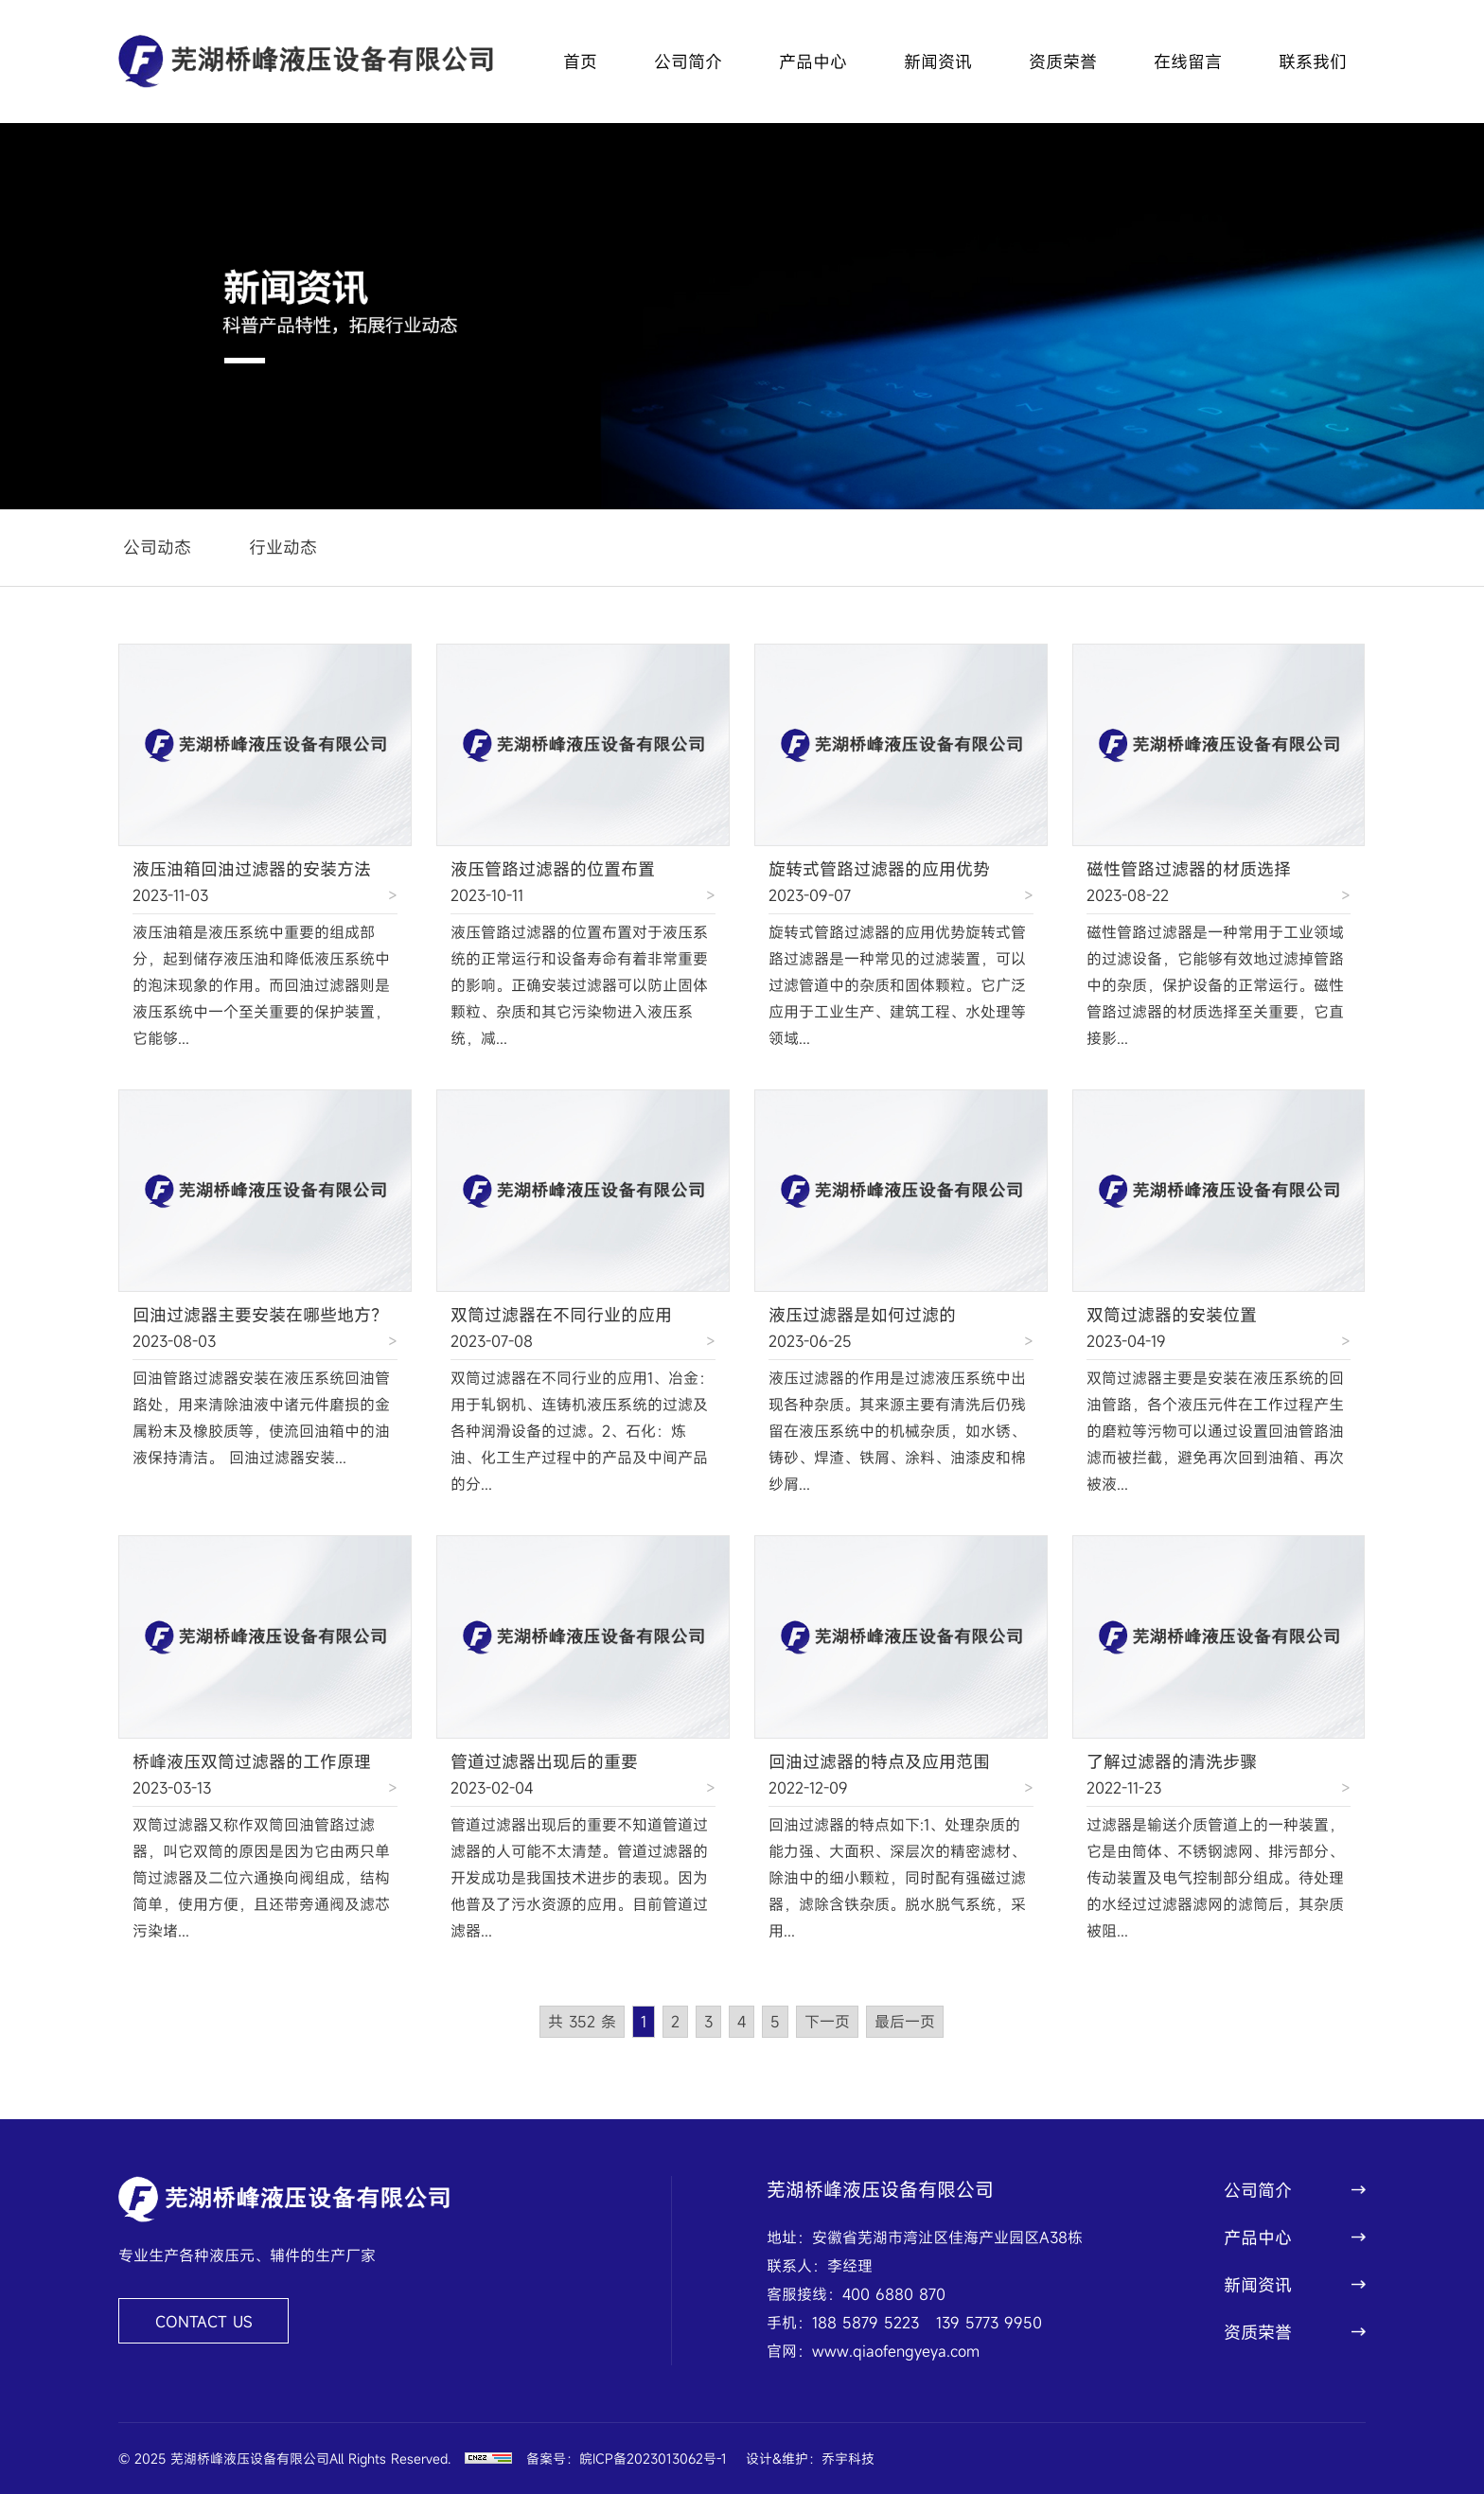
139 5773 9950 (989, 2322)
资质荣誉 (1063, 61)
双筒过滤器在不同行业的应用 (561, 1314)
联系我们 (1313, 61)
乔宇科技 (848, 2458)
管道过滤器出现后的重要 (544, 1761)
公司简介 (688, 61)
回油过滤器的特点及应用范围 (879, 1761)
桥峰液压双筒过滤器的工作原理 (251, 1761)
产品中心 (813, 61)
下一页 (827, 2021)
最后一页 (904, 2021)
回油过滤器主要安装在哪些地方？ (260, 1314)
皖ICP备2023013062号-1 (653, 2458)
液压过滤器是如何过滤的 (862, 1314)
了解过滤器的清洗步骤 (1171, 1761)
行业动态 (283, 547)
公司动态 (157, 547)
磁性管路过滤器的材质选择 (1188, 869)
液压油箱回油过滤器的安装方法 (251, 869)
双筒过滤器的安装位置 (1171, 1314)
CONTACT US (204, 2321)
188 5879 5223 (865, 2322)
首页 (580, 61)
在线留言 (1188, 61)
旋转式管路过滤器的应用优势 (879, 869)
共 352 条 (582, 2021)
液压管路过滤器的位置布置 (552, 869)
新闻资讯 (938, 61)
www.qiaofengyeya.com (896, 2351)
